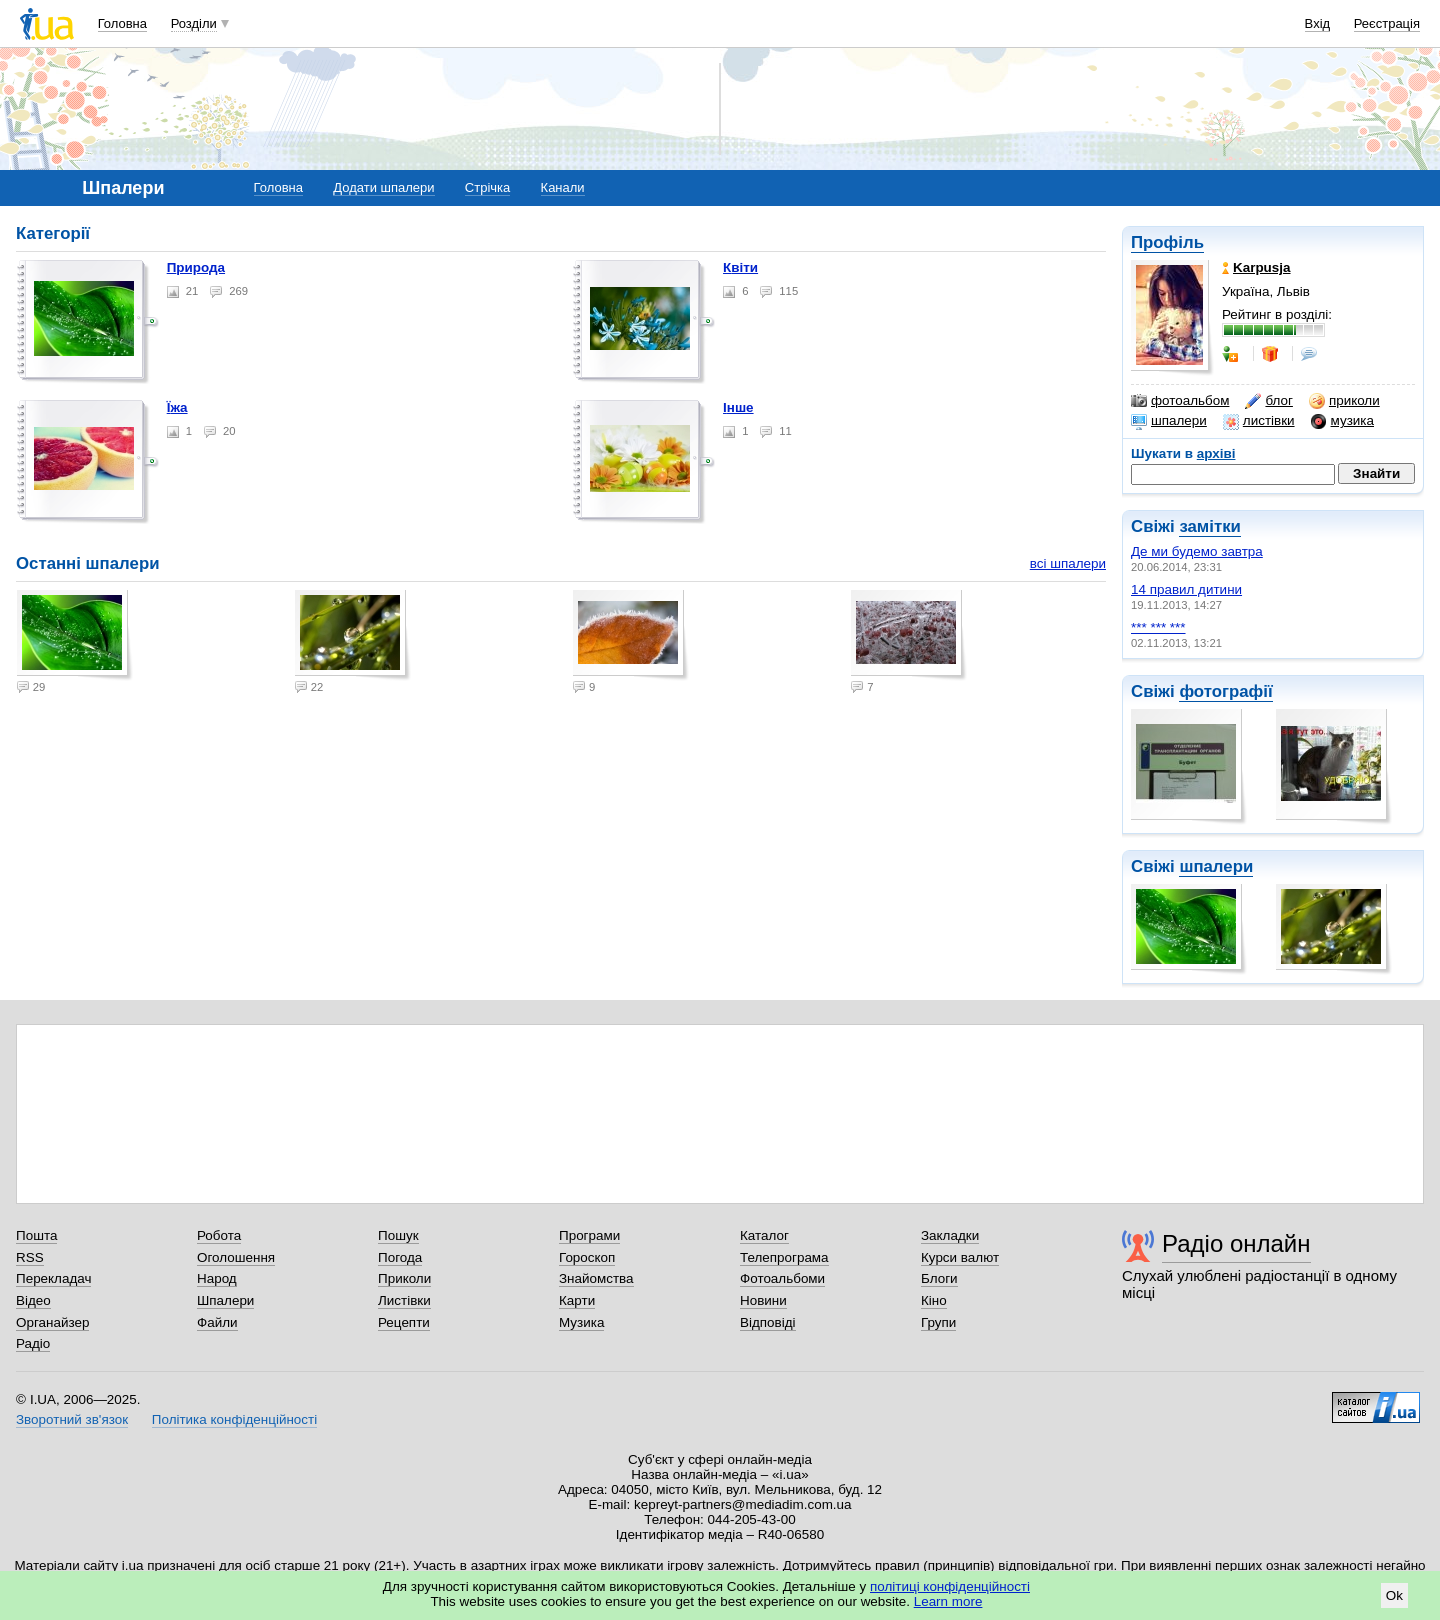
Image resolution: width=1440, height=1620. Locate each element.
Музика (581, 1322)
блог (1268, 401)
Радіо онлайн (1236, 1243)
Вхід (1318, 23)
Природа (196, 267)
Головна (122, 23)
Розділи (194, 23)
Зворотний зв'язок (72, 1419)
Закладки (950, 1235)
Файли (217, 1322)
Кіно (934, 1300)
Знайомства (596, 1278)
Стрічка (487, 187)
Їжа (177, 407)
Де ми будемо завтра (1197, 551)
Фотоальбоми (782, 1278)
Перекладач (53, 1278)
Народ (217, 1278)
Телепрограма (784, 1257)
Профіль (1167, 242)
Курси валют (960, 1257)
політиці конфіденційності (950, 1586)
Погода (400, 1257)
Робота (219, 1235)
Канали (563, 187)
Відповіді (768, 1322)
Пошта (36, 1235)
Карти (577, 1300)
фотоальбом (1180, 401)
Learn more (948, 1601)
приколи (1344, 401)
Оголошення (236, 1257)
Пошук (398, 1235)
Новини (763, 1300)
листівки (1259, 421)
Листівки (404, 1300)
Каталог (764, 1235)
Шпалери (225, 1300)
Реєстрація (1387, 23)
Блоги (939, 1278)
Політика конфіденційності (234, 1419)
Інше (738, 407)
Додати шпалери (383, 187)
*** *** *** (1158, 627)
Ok (1394, 1595)
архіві (1216, 453)
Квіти (740, 267)
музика (1342, 421)
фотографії (1225, 691)
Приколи (404, 1278)
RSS (30, 1257)
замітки (1210, 526)
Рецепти (404, 1322)
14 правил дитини (1186, 589)
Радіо (33, 1343)
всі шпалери (1068, 563)
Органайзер (52, 1322)
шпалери (1169, 421)
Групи (938, 1322)
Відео (33, 1300)
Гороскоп (587, 1257)
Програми (589, 1235)
